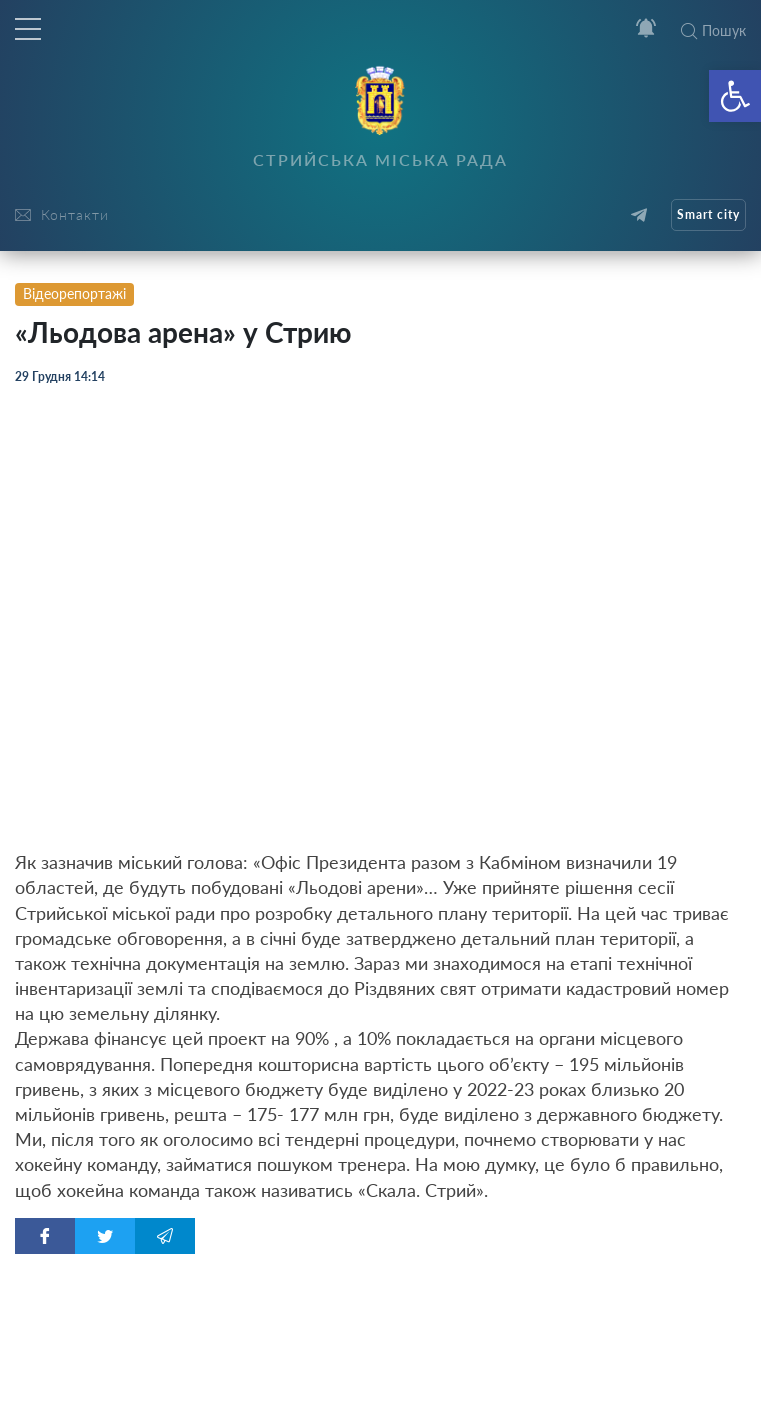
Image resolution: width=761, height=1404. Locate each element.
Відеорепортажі (74, 293)
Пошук (713, 30)
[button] (735, 96)
